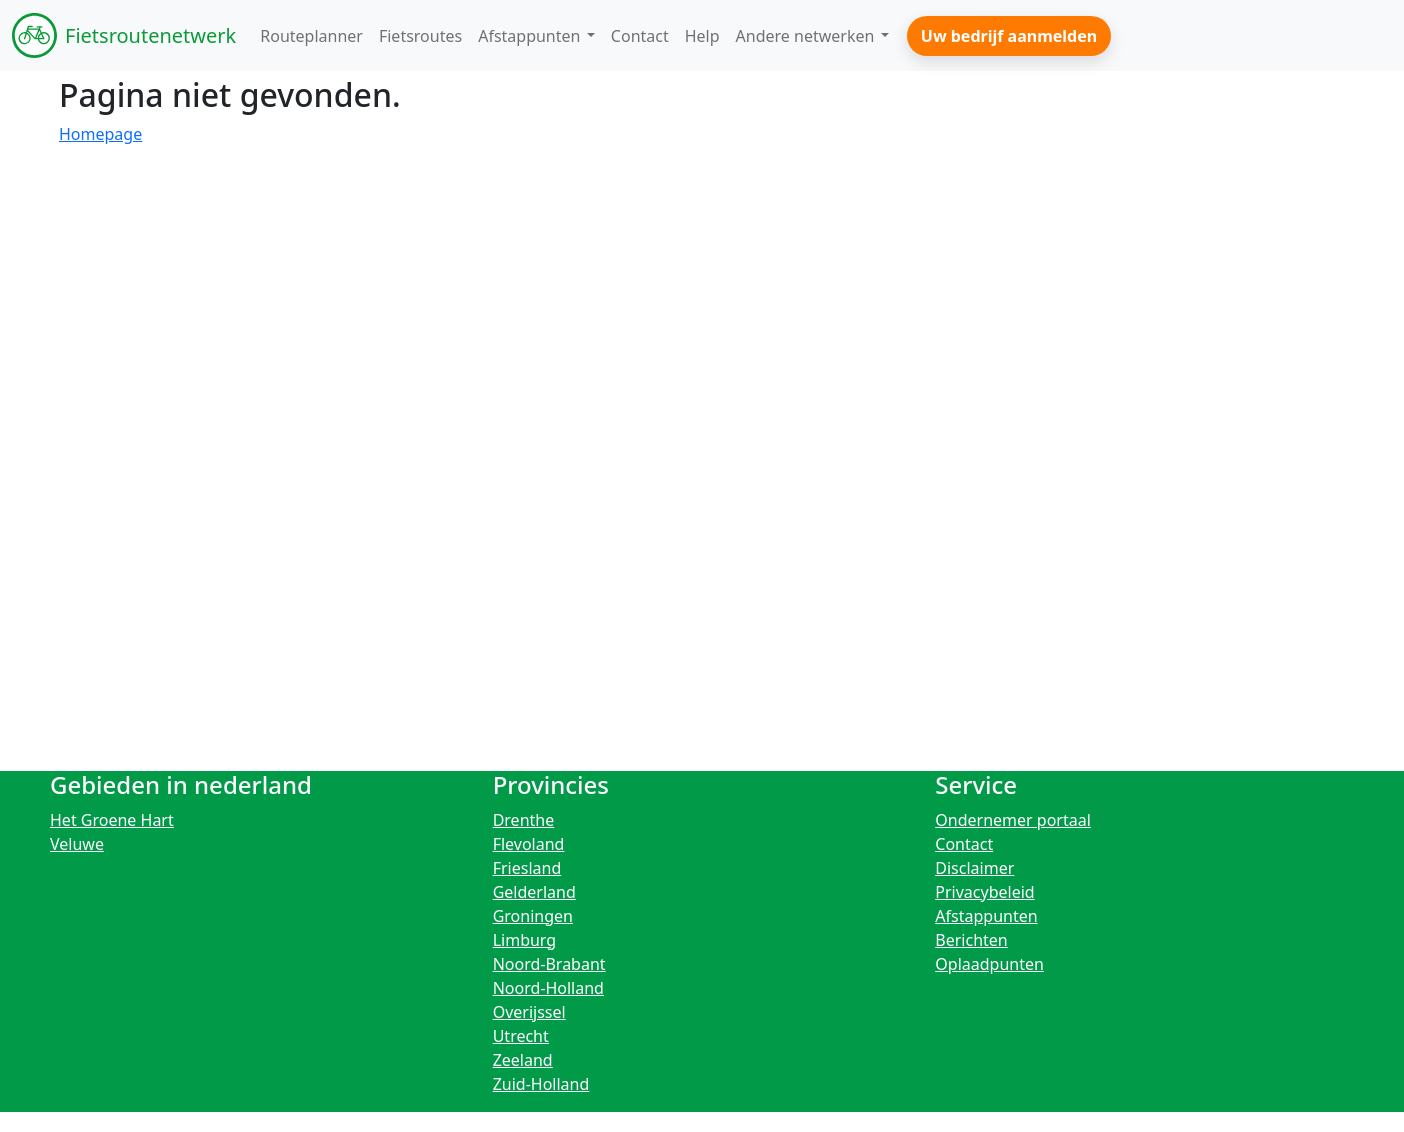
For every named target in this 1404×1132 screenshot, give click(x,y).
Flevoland (529, 844)
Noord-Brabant (549, 964)
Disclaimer (974, 868)
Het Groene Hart (112, 820)
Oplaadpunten (989, 964)
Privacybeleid (984, 892)
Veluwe (77, 844)
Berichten (971, 940)
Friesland (527, 868)
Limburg (525, 940)
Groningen (533, 916)
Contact (964, 844)
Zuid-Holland (541, 1084)
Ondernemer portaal (1013, 820)
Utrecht (521, 1036)
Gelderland (534, 892)
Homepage (100, 134)
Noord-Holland (548, 988)
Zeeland (523, 1060)
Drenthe (524, 820)
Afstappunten (986, 916)
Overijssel (529, 1012)
